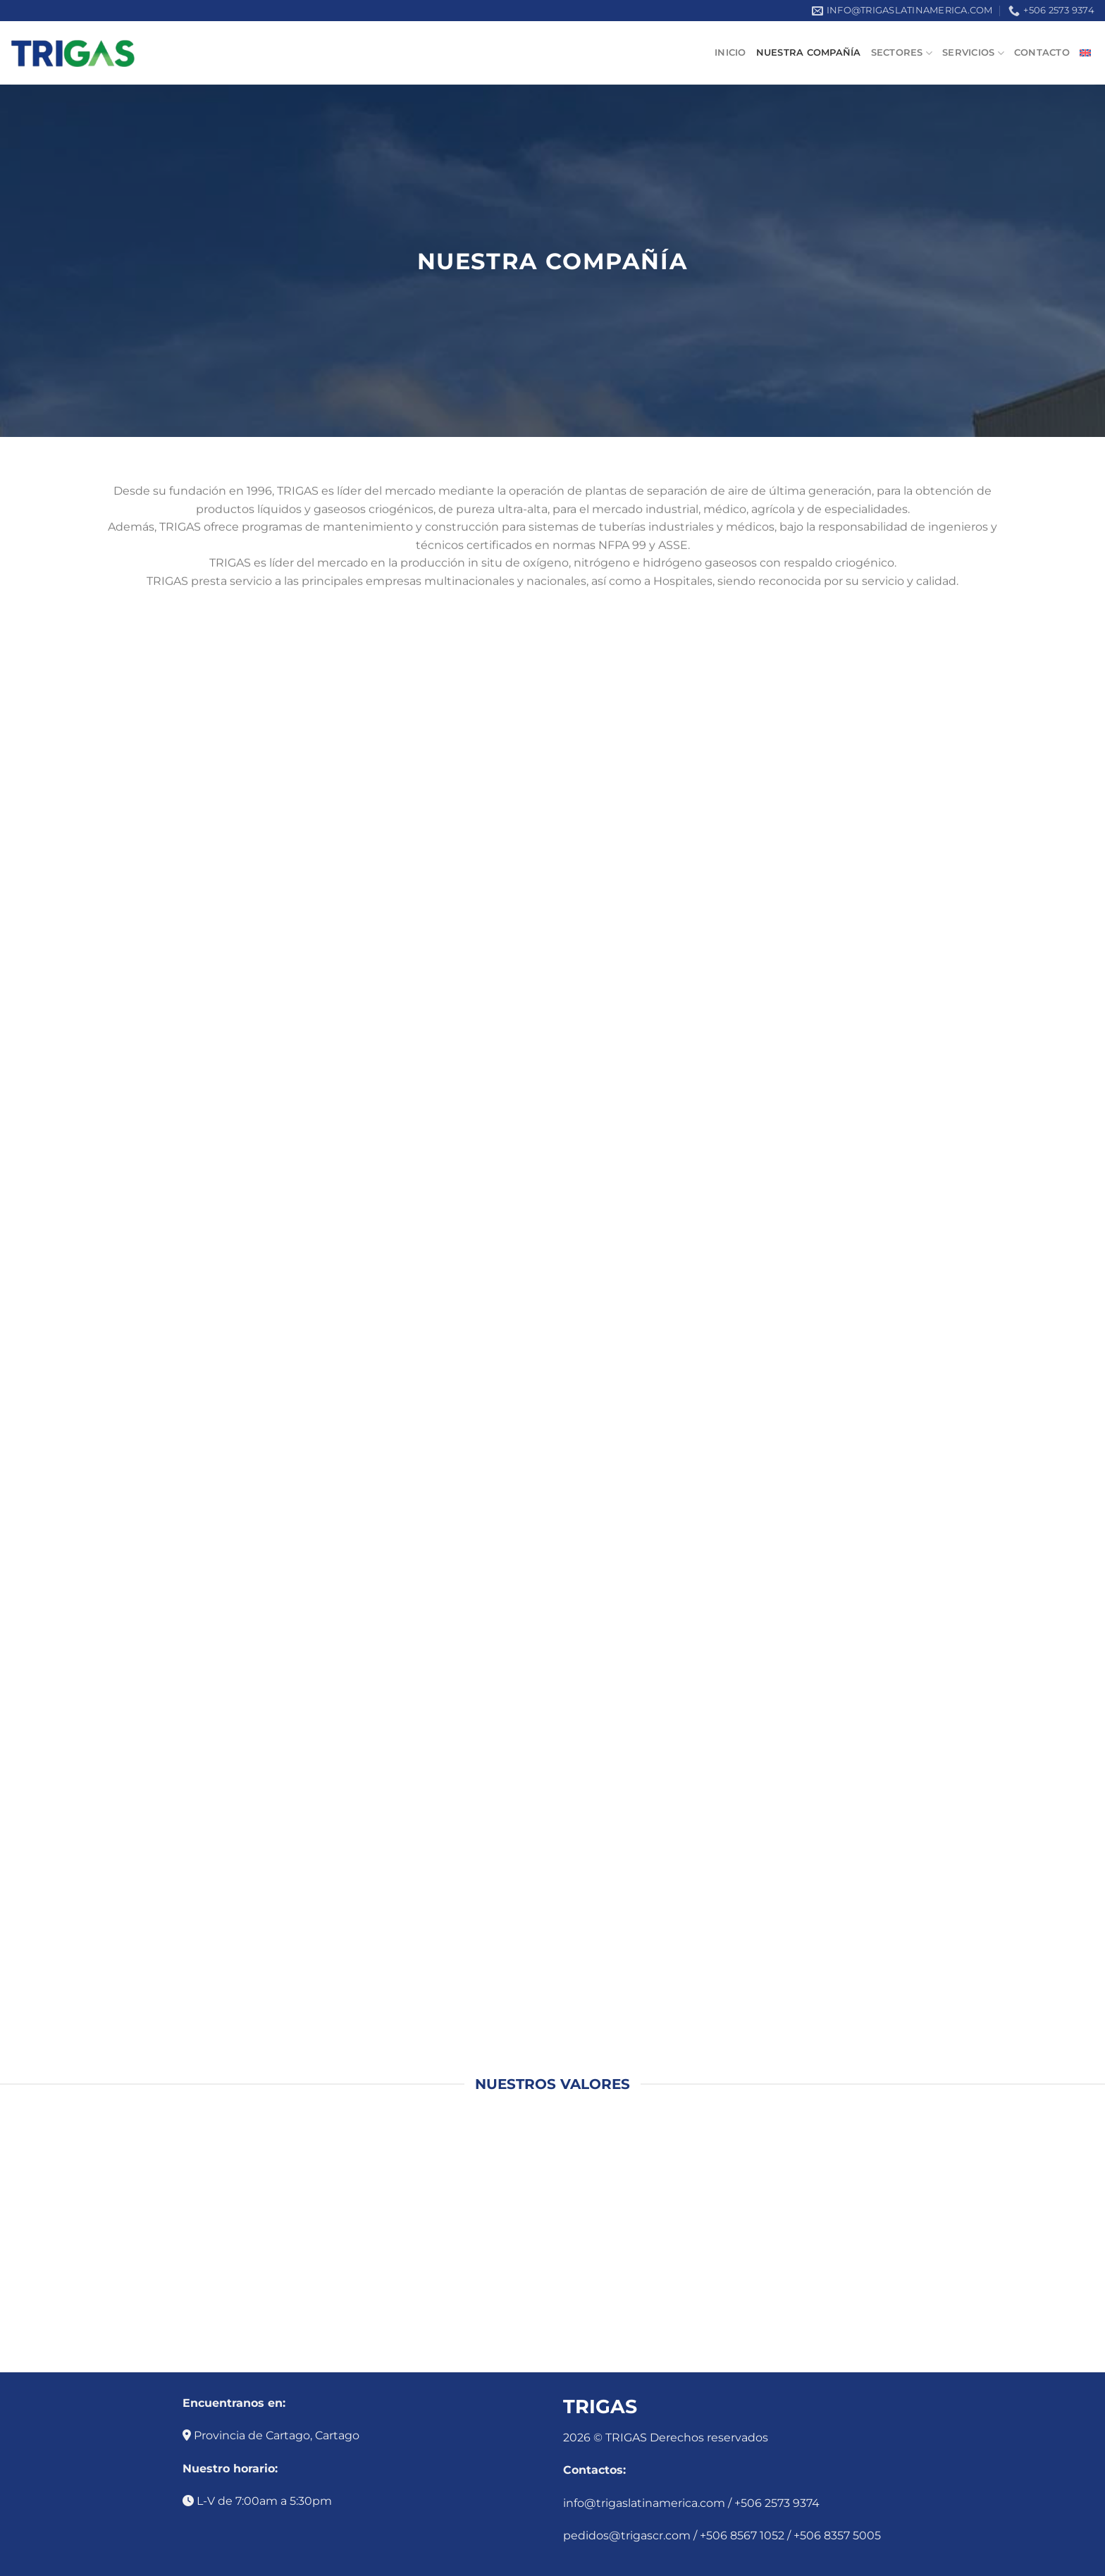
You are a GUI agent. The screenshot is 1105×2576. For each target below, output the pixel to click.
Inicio (730, 52)
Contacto (1042, 52)
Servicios (973, 53)
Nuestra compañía (808, 52)
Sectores (902, 53)
